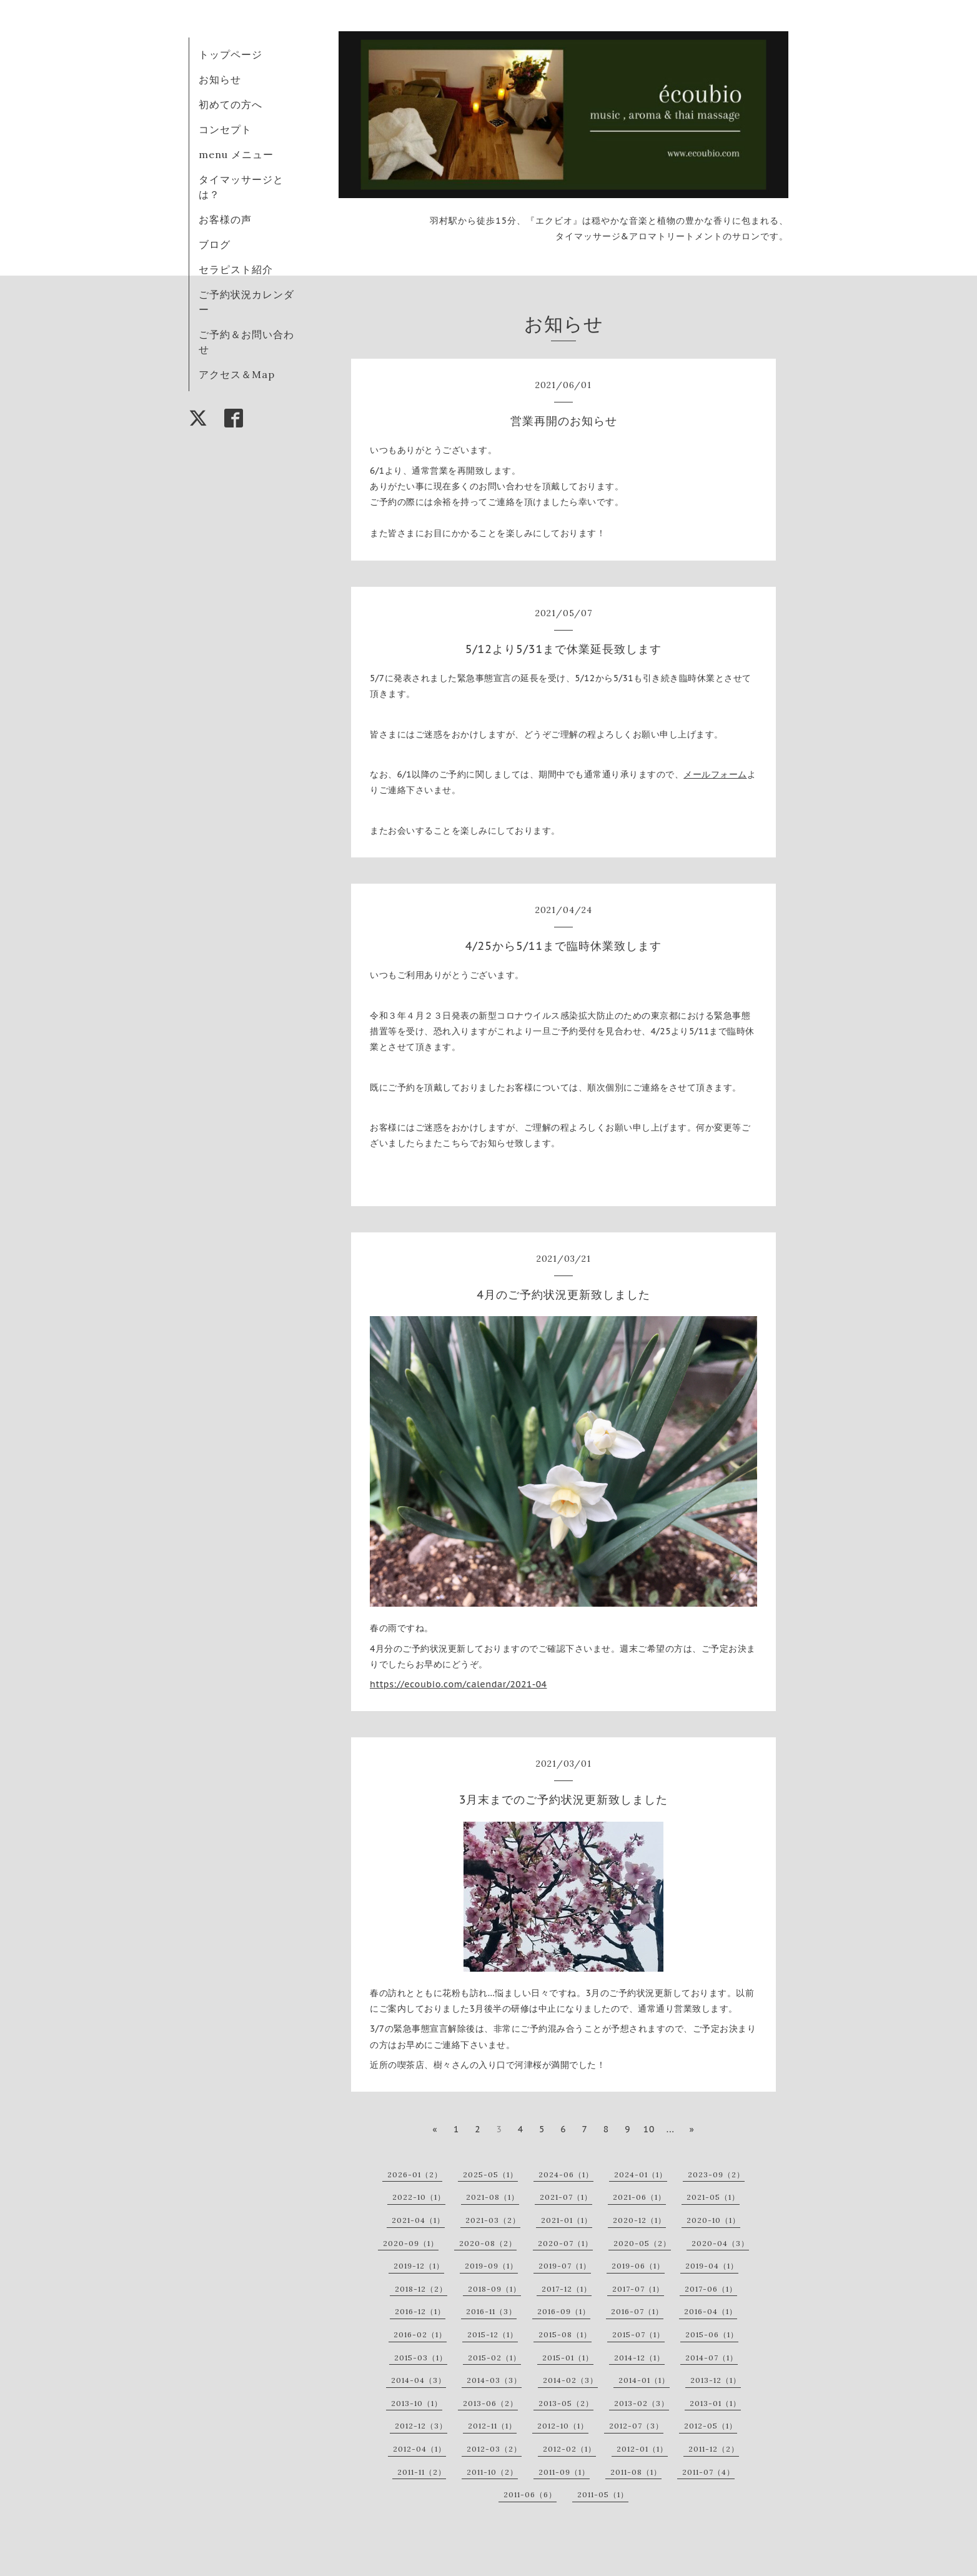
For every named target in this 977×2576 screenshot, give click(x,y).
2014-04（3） (418, 2380)
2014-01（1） (644, 2380)
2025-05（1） (490, 2174)
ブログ (215, 244)
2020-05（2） (642, 2243)
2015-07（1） (638, 2334)
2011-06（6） (530, 2494)
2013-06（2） (490, 2403)
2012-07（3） (636, 2425)
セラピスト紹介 (236, 269)
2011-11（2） (421, 2472)
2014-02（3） (570, 2380)
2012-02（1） (569, 2449)
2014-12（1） (639, 2357)
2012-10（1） (562, 2425)
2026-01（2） (414, 2174)
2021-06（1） (639, 2197)
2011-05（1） (602, 2494)
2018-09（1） (494, 2289)
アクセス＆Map (237, 374)
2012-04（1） (419, 2449)
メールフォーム (715, 774)
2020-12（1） (639, 2220)
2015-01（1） (567, 2357)
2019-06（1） (638, 2265)
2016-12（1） (420, 2311)
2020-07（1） (565, 2243)
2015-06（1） (711, 2334)
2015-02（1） (494, 2357)
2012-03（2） (494, 2449)
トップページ (230, 54)
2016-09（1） (563, 2311)
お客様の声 (225, 219)
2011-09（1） (564, 2472)
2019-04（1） (711, 2265)
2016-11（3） (491, 2311)
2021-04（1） (418, 2220)
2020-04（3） (720, 2243)
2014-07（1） (711, 2357)
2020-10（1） (713, 2220)
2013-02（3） (641, 2403)
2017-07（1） (638, 2289)
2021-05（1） (713, 2197)
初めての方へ (230, 104)
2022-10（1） (418, 2197)
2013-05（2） (565, 2403)
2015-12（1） (492, 2334)
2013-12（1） (715, 2380)
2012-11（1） (492, 2425)
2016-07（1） (637, 2311)
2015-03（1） (420, 2357)
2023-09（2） (716, 2174)
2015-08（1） (565, 2334)
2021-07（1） (566, 2197)
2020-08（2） (488, 2243)
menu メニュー (241, 154)
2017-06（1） (711, 2289)
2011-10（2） (492, 2472)
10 (649, 2129)
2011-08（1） (636, 2472)
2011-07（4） (708, 2472)
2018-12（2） (421, 2289)
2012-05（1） (710, 2425)
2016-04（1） (710, 2311)
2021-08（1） (492, 2197)
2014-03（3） (494, 2380)
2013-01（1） (715, 2403)
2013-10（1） (416, 2403)
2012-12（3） (421, 2425)
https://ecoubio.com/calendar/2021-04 (458, 1684)
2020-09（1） (411, 2243)
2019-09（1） (491, 2265)
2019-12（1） (419, 2265)
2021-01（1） (566, 2220)
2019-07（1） (564, 2265)
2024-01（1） (640, 2174)
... (671, 2129)
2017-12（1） (567, 2289)
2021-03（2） (492, 2220)
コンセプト (225, 129)
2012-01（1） (642, 2449)
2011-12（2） (713, 2449)
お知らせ (220, 79)
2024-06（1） (565, 2174)
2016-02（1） (420, 2334)
